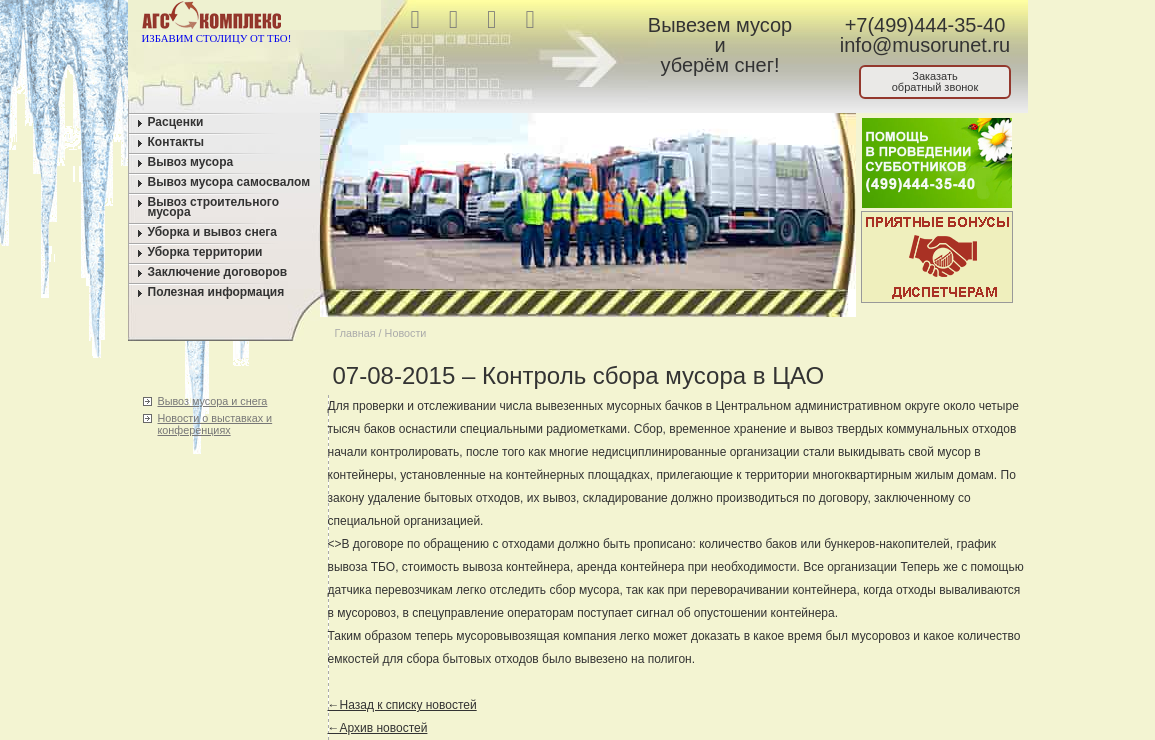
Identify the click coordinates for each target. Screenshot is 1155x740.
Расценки (176, 122)
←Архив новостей (378, 728)
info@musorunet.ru (925, 45)
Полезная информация (216, 292)
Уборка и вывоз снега (213, 232)
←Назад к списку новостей (402, 705)
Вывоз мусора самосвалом (229, 182)
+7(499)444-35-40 (925, 25)
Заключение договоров (218, 272)
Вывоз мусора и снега (213, 401)
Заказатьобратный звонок (935, 81)
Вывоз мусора (191, 162)
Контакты (176, 142)
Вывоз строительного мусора (214, 207)
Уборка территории (205, 252)
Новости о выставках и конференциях (215, 424)
